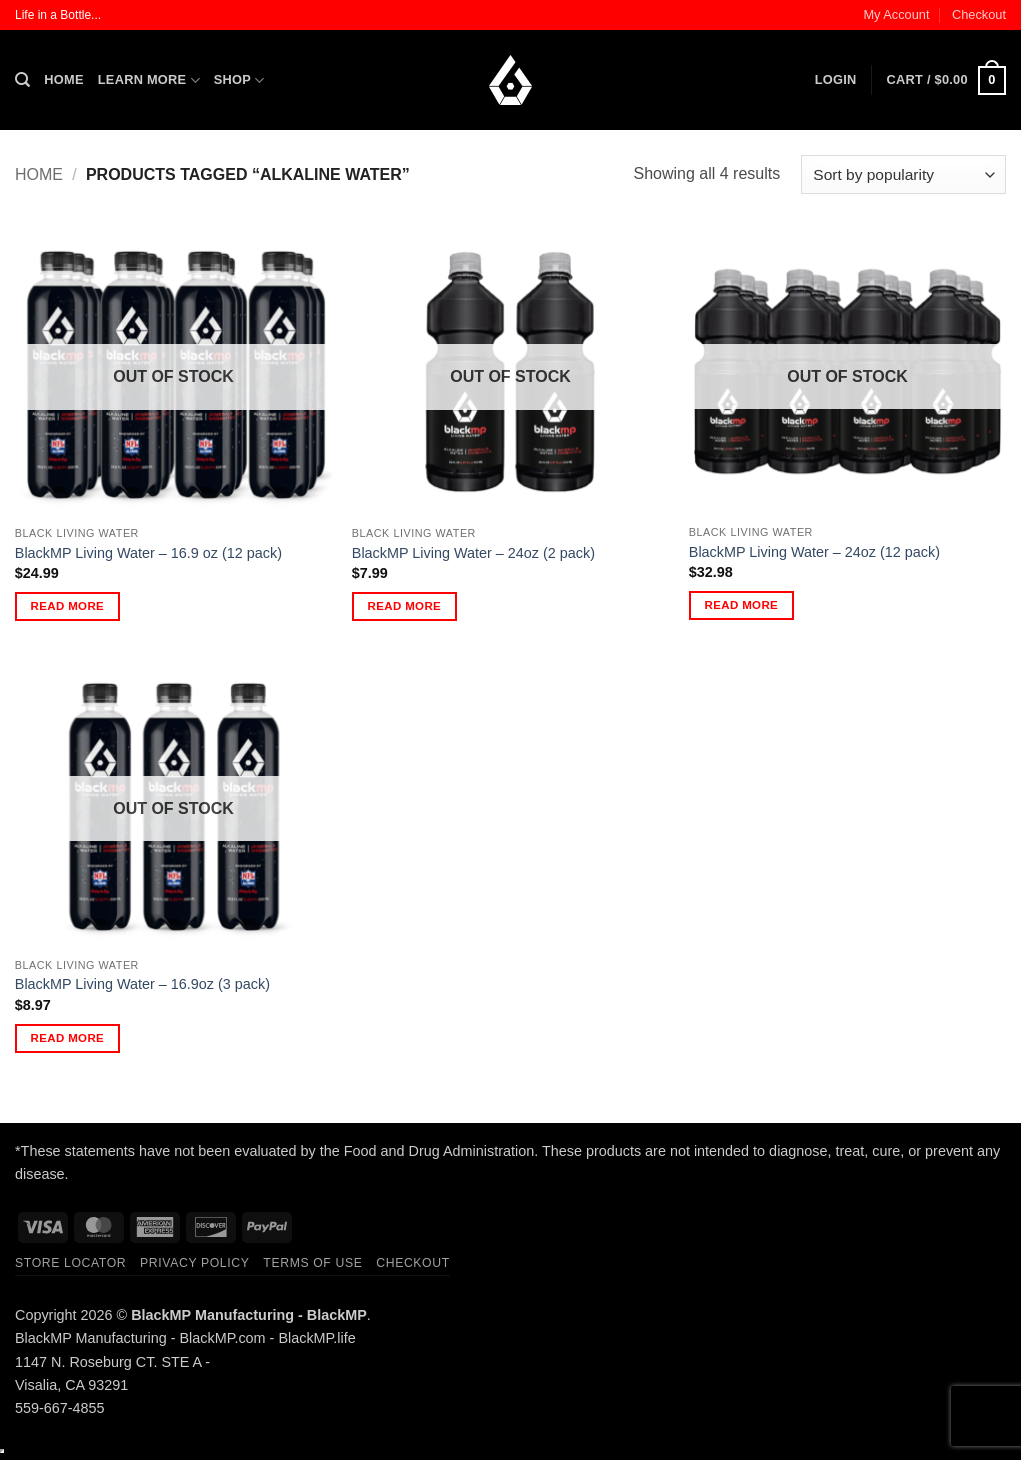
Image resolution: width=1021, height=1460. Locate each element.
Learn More (149, 80)
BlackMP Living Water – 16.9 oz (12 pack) (148, 553)
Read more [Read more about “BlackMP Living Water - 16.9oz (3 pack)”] (68, 1038)
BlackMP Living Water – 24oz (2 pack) (473, 553)
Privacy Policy (194, 1263)
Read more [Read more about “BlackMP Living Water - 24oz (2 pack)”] (405, 606)
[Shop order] (903, 174)
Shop (239, 80)
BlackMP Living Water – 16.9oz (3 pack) (142, 984)
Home (63, 79)
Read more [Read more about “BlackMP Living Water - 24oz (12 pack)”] (742, 605)
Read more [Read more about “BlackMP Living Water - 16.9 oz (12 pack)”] (68, 606)
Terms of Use (312, 1263)
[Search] (22, 80)
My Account (896, 14)
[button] (836, 80)
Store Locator (70, 1263)
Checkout (979, 14)
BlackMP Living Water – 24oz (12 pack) (814, 552)
